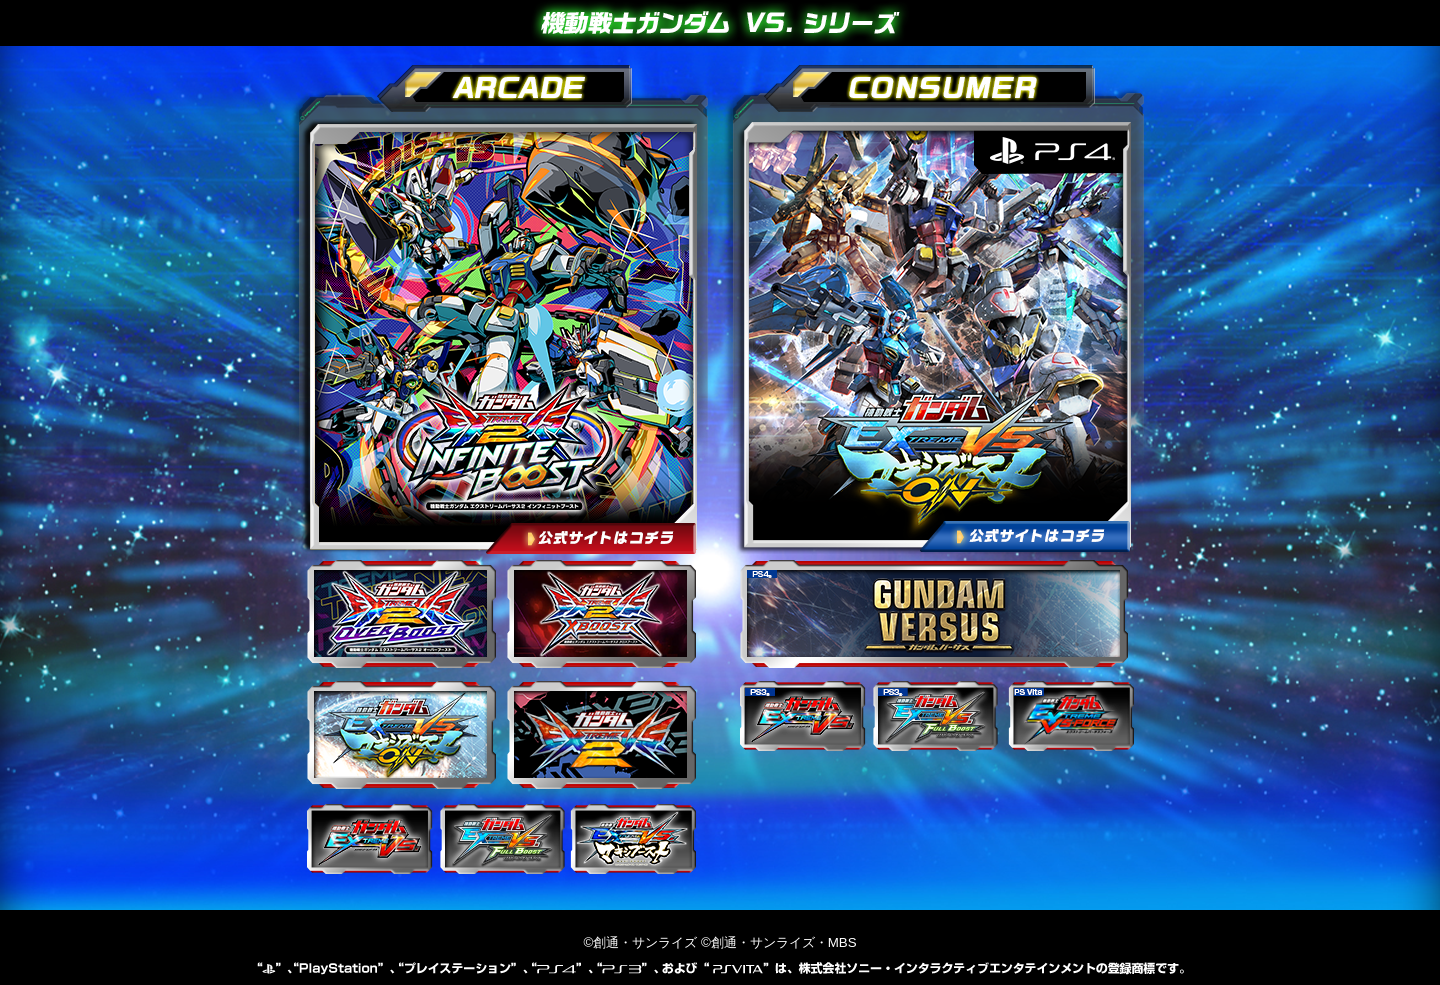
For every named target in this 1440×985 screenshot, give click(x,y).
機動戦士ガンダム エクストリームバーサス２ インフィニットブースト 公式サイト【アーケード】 (498, 334)
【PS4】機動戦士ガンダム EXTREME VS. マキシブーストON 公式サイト (932, 334)
